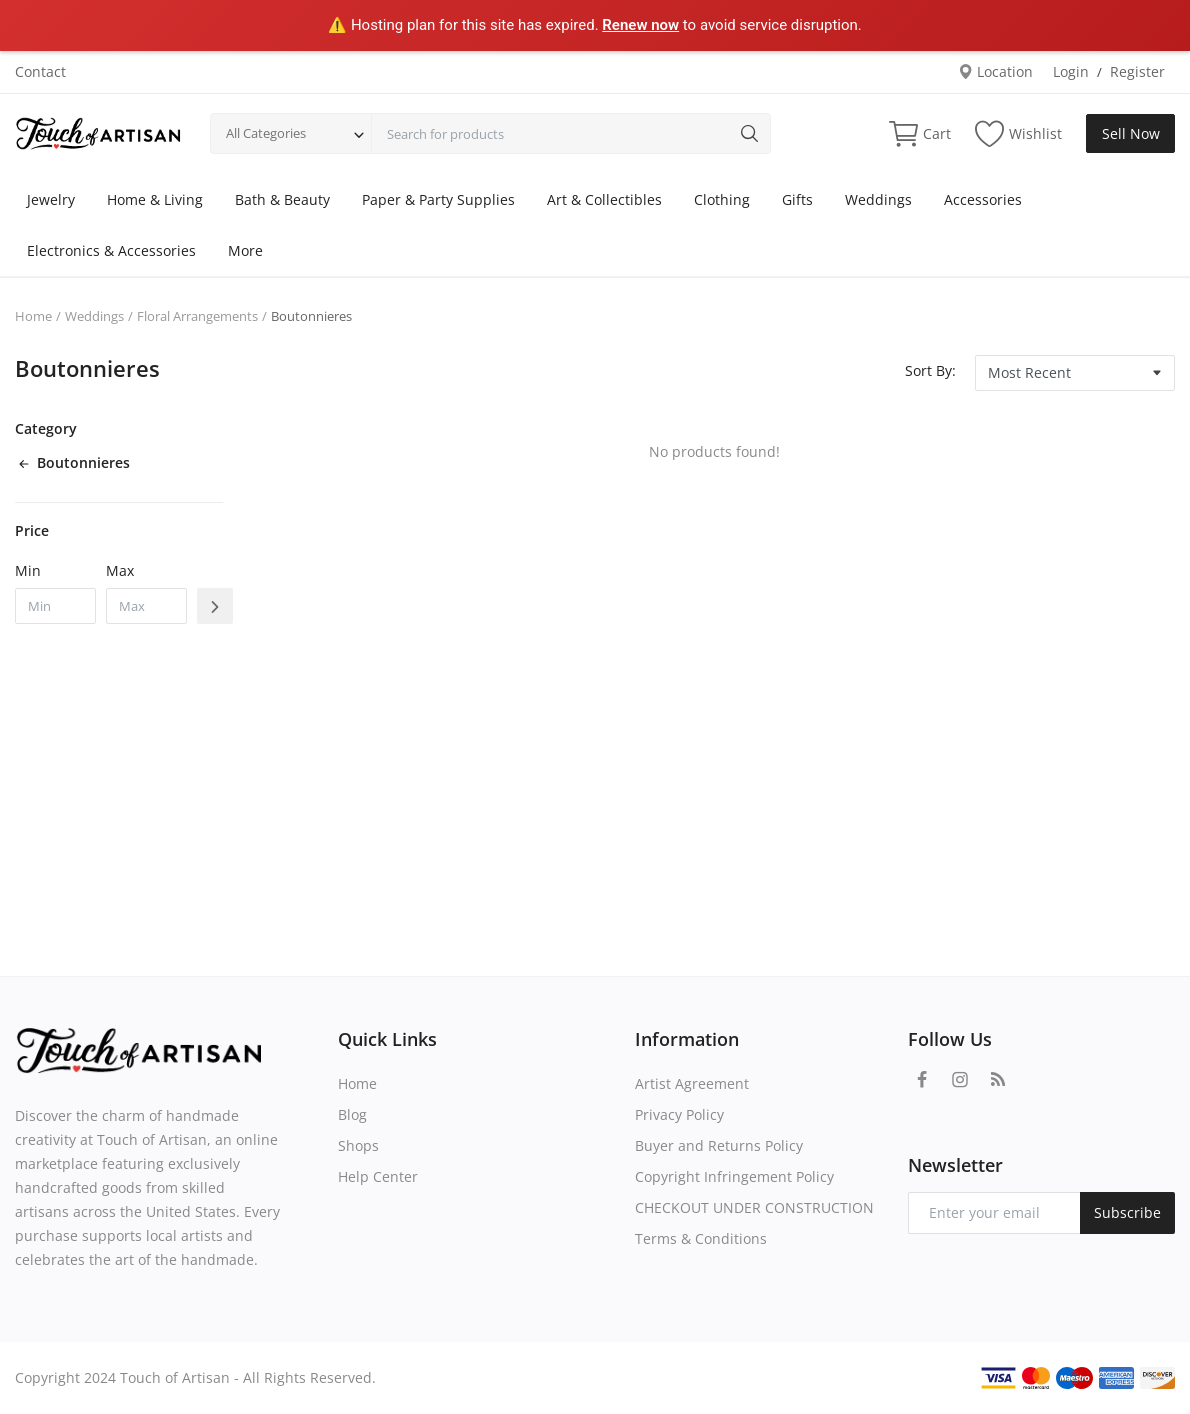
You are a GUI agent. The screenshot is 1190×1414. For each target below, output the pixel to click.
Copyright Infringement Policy (734, 1176)
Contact (40, 71)
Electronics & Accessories (111, 250)
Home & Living (155, 199)
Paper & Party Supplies (438, 199)
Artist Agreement (692, 1083)
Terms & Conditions (701, 1238)
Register (1137, 71)
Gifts (797, 199)
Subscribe (1127, 1212)
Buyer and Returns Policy (719, 1145)
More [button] (245, 250)
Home (33, 316)
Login (1071, 71)
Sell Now (1131, 133)
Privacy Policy (679, 1114)
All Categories (266, 133)
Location (995, 71)
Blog (352, 1114)
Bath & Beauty (282, 199)
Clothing (722, 199)
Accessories (983, 199)
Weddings (878, 199)
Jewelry (51, 199)
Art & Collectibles (604, 199)
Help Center (378, 1176)
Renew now (640, 25)
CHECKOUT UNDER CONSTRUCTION (754, 1207)
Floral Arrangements (197, 316)
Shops (358, 1145)
